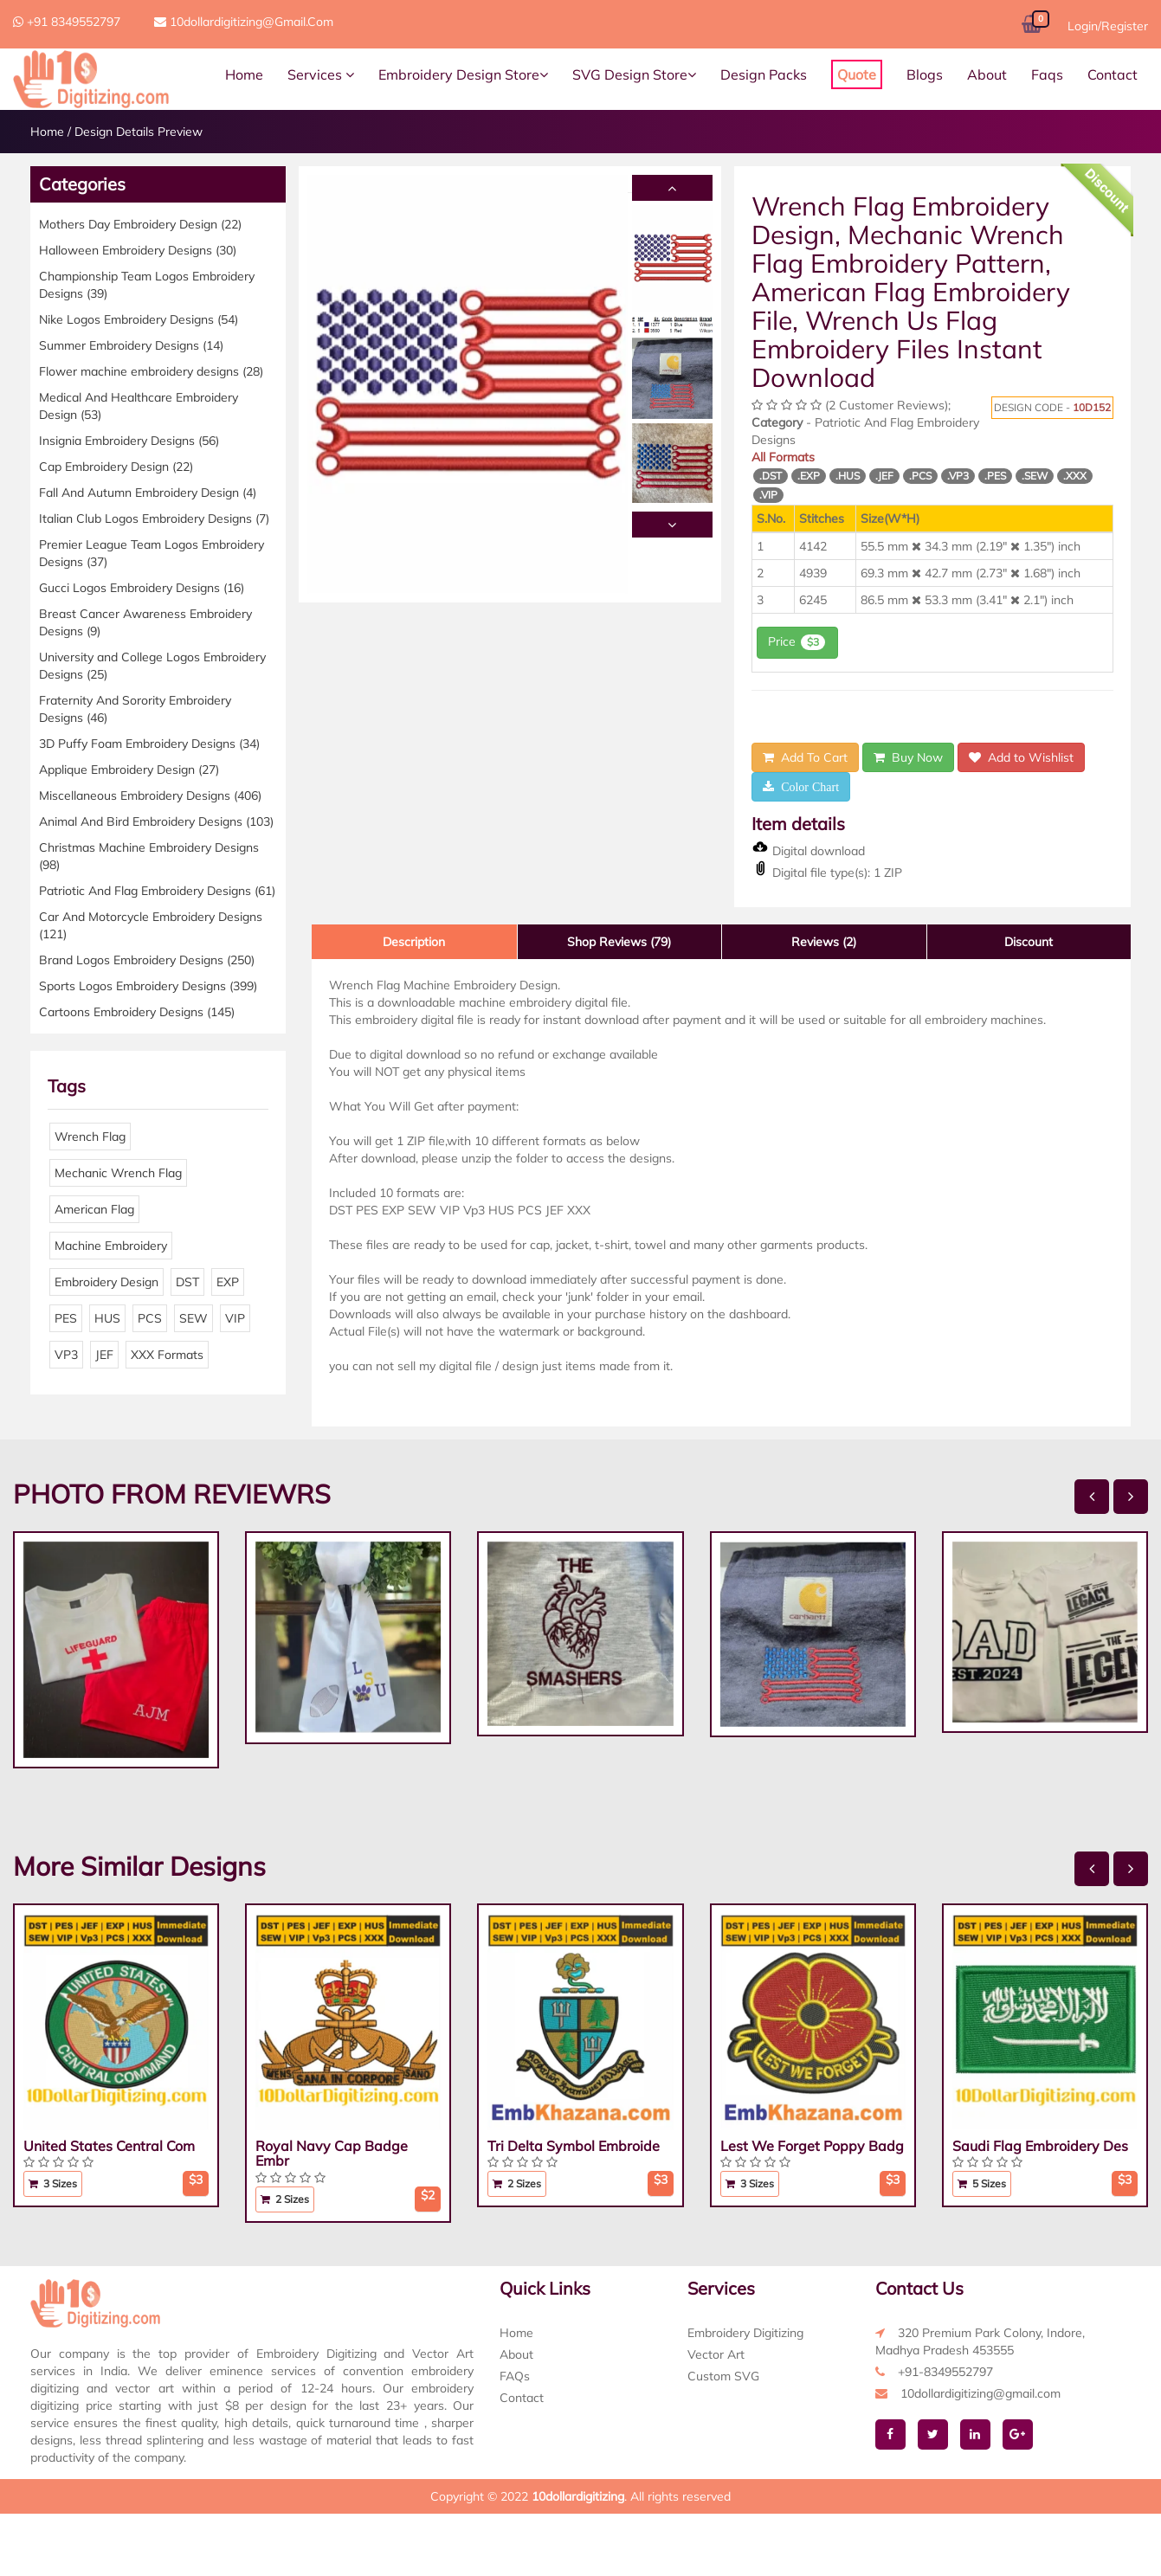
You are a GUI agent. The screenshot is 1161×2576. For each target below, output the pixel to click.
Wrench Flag (90, 1136)
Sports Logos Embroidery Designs (148, 986)
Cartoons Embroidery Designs (137, 1012)
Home (244, 74)
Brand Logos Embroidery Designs (147, 960)
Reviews (823, 942)
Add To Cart (805, 757)
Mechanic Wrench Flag (118, 1173)
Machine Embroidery (111, 1245)
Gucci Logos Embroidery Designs (141, 588)
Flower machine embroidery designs (151, 371)
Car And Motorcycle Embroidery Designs (150, 925)
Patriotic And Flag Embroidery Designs (157, 890)
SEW (193, 1318)
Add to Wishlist (1021, 757)
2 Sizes (285, 2199)
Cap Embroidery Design (116, 466)
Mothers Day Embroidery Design (140, 224)
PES (66, 1318)
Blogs (924, 74)
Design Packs (763, 74)
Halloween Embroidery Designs (137, 250)
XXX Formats (167, 1354)
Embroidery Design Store (463, 74)
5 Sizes (982, 2183)
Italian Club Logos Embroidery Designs (154, 518)
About (987, 74)
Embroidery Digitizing (745, 2333)
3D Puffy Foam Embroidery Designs (149, 743)
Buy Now (908, 757)
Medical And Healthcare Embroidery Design (138, 406)
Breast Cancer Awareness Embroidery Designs (145, 622)
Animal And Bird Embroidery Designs (156, 821)
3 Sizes (53, 2183)
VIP (235, 1318)
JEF (104, 1354)
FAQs (515, 2376)
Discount (1028, 942)
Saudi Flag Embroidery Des (1040, 2145)
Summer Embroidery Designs (131, 345)
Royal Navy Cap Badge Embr (331, 2153)
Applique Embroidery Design (129, 769)
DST (187, 1282)
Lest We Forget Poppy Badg (812, 2145)
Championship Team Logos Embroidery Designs (147, 284)
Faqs (1047, 74)
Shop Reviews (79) (619, 942)
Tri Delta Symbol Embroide (573, 2145)
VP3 (66, 1354)
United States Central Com (109, 2145)
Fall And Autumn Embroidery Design (147, 492)
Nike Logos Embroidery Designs (138, 319)
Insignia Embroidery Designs (129, 440)
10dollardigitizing (578, 2496)
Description (414, 942)
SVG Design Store (634, 74)
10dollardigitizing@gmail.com (243, 21)
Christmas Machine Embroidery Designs (149, 856)
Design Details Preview (138, 131)
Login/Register (1107, 26)
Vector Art (716, 2354)
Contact (1112, 74)
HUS (107, 1318)
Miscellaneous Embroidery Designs (150, 795)
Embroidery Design (106, 1282)
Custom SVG (723, 2376)
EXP (227, 1282)
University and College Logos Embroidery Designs (152, 665)
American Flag (94, 1209)
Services (320, 74)
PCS (150, 1318)
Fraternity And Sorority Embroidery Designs (135, 708)
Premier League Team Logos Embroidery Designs (151, 553)
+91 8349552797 (66, 21)
